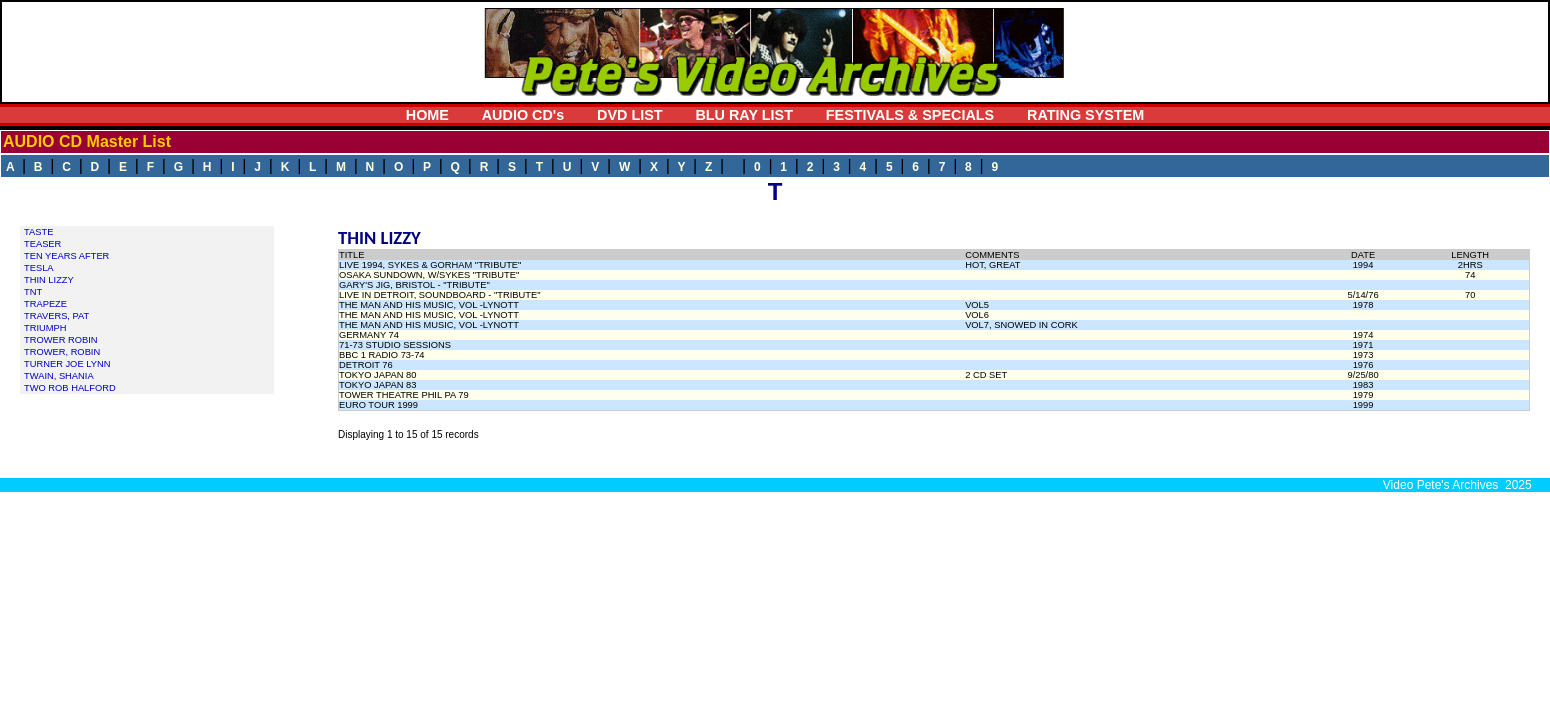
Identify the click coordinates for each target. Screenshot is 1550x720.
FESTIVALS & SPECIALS (910, 115)
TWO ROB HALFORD (70, 388)
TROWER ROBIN (61, 340)
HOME (427, 115)
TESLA (39, 268)
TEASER (42, 244)
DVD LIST (630, 115)
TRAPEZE (45, 304)
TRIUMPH (45, 328)
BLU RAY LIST (744, 115)
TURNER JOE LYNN (67, 364)
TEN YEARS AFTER (66, 256)
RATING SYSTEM (1085, 115)
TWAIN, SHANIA (59, 376)
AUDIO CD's (523, 115)
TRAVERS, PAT (56, 316)
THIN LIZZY (49, 280)
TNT (33, 292)
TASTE (38, 232)
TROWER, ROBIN (62, 352)
